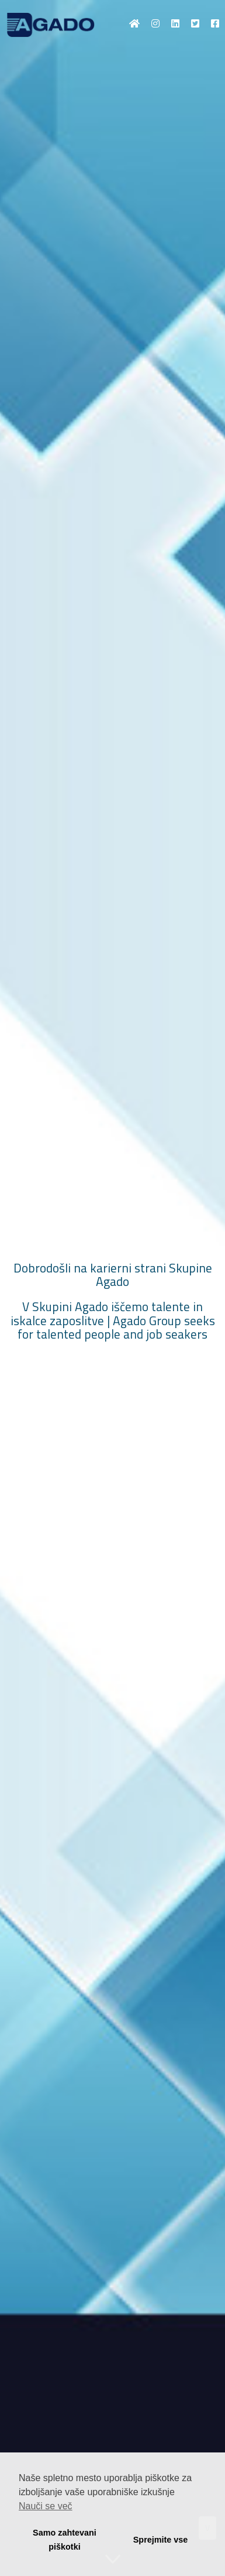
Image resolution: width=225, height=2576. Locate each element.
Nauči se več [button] (45, 2506)
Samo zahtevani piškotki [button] (64, 2539)
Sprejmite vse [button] (160, 2539)
